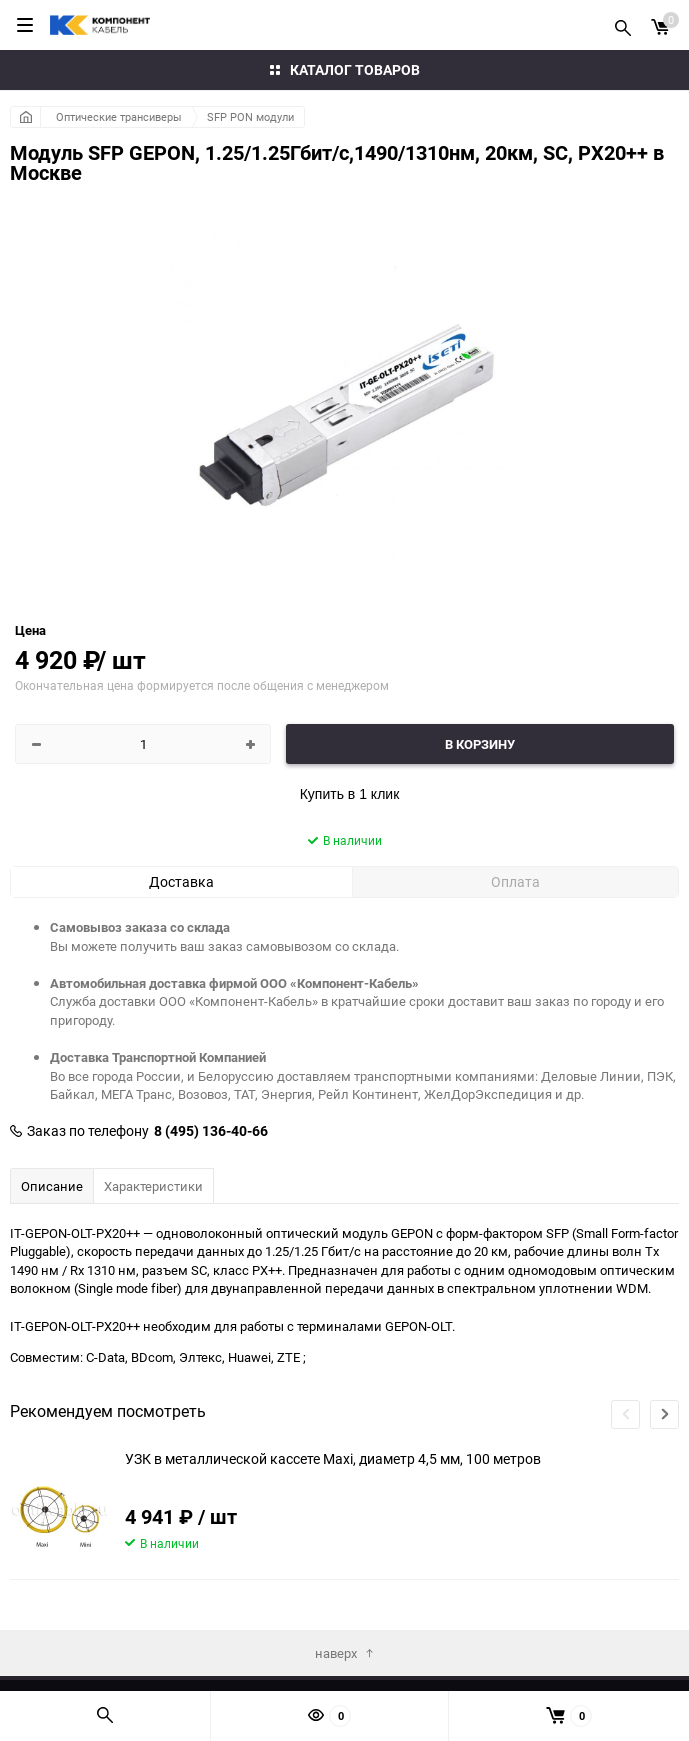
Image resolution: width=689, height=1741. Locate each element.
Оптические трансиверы (119, 116)
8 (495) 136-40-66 (211, 1131)
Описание (52, 1186)
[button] (664, 1414)
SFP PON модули (250, 116)
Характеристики (153, 1186)
